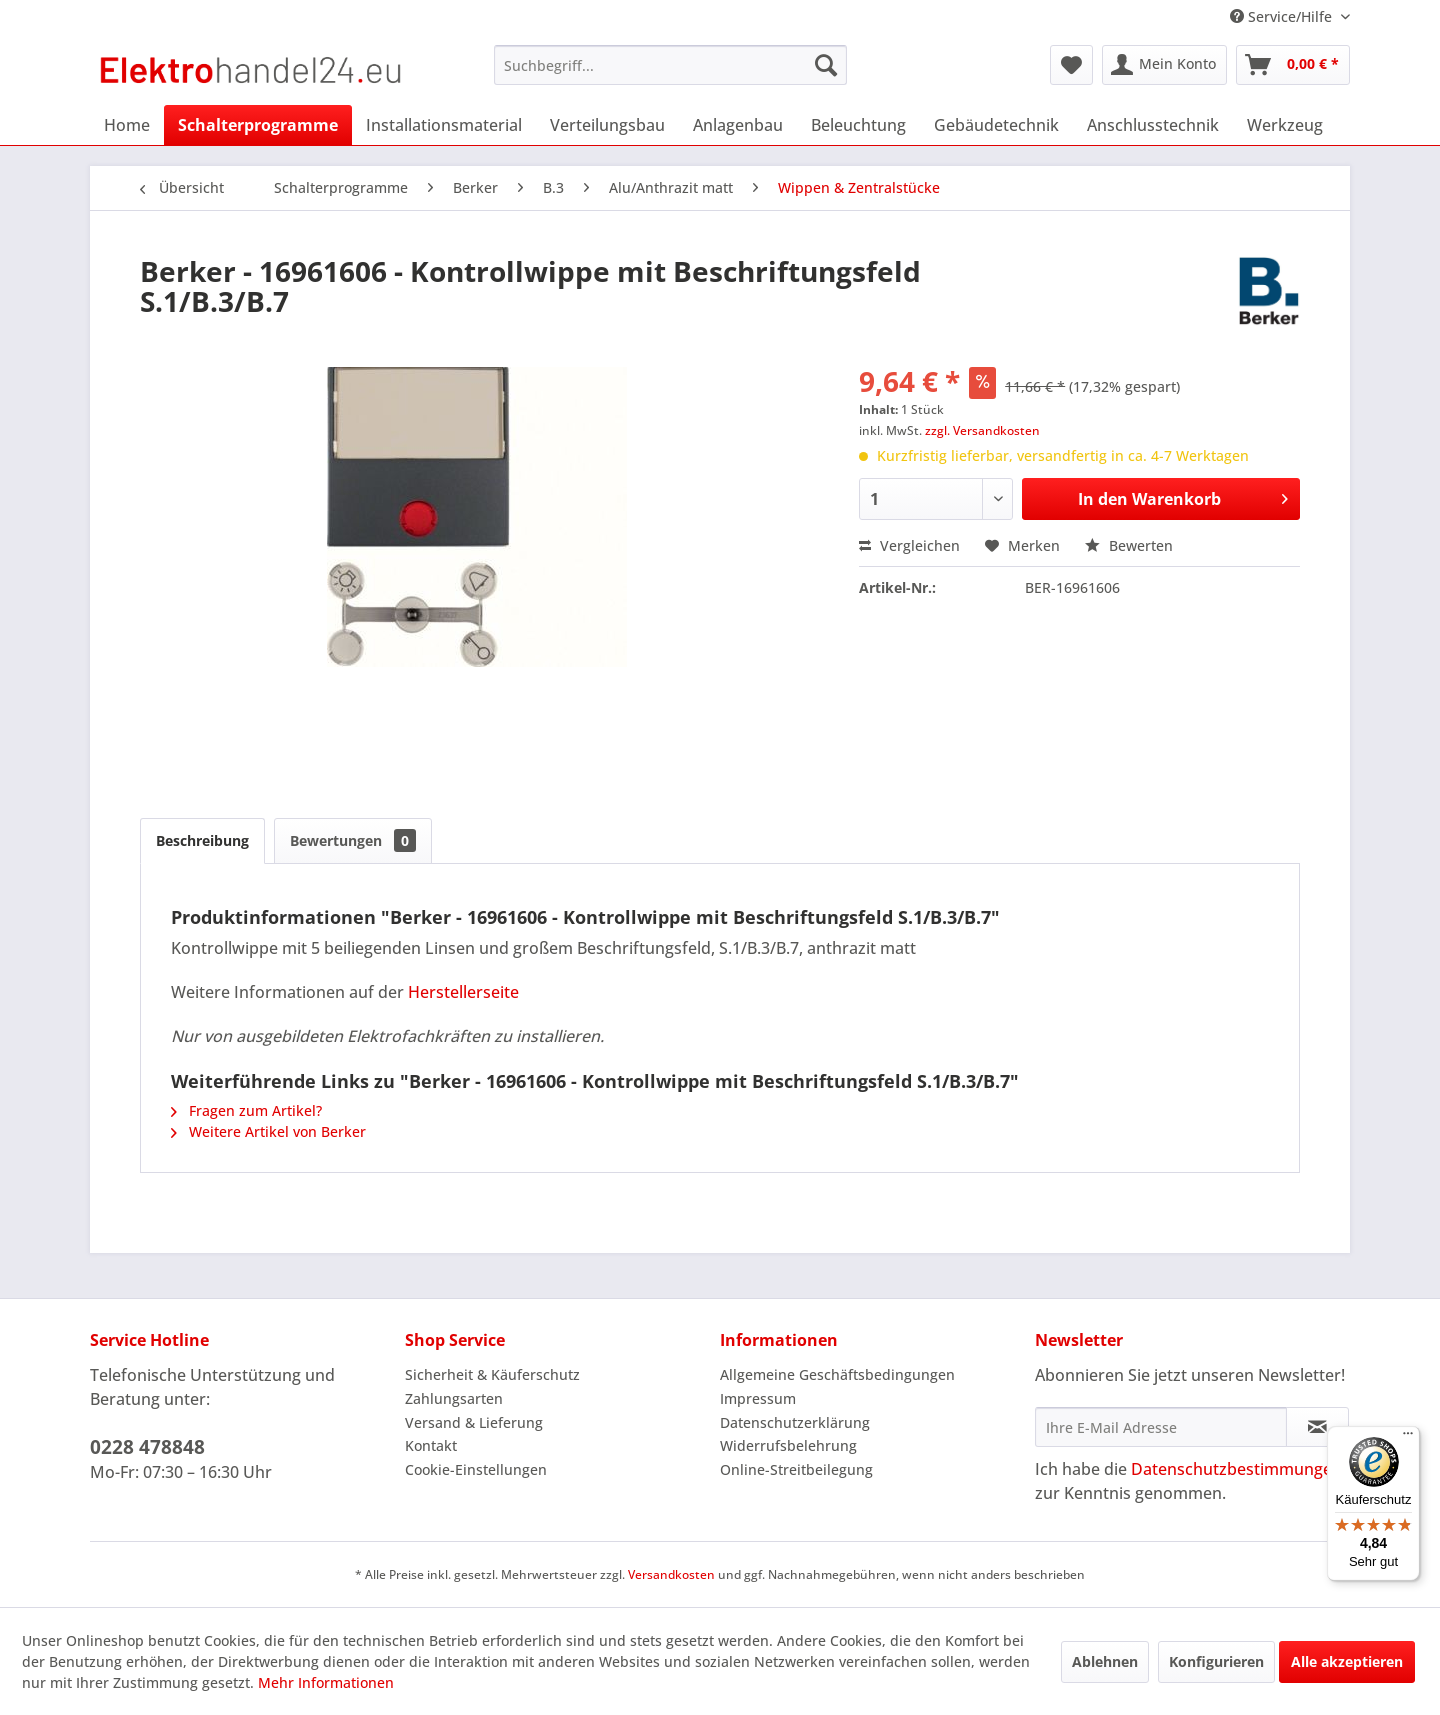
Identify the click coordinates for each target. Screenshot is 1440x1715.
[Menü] (1408, 1438)
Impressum (758, 1398)
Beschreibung (202, 840)
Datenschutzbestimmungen (1236, 1469)
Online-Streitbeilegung (796, 1469)
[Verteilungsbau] (607, 125)
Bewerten (1129, 545)
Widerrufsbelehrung (788, 1445)
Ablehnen (1105, 1661)
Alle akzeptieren (1347, 1661)
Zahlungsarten (454, 1398)
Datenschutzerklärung (795, 1422)
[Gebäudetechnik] (996, 125)
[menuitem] (670, 65)
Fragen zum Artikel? (246, 1110)
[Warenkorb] (1293, 65)
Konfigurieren (1216, 1661)
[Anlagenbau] (738, 125)
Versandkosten (671, 1574)
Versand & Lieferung (474, 1422)
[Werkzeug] (1285, 125)
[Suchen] (826, 65)
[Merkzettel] (1071, 65)
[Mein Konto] (1164, 65)
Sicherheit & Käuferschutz (492, 1374)
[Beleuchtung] (858, 125)
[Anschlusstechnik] (1153, 125)
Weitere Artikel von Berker (268, 1131)
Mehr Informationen (326, 1682)
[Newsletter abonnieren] (1317, 1427)
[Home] (127, 125)
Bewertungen (353, 840)
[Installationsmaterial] (444, 125)
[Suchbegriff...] (670, 65)
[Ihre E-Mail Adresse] (1161, 1427)
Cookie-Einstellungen (476, 1469)
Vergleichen (909, 545)
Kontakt (431, 1445)
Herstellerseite (463, 992)
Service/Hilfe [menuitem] (1283, 16)
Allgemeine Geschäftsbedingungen (837, 1374)
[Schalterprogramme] (258, 125)
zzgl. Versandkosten (982, 430)
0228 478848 (147, 1447)
